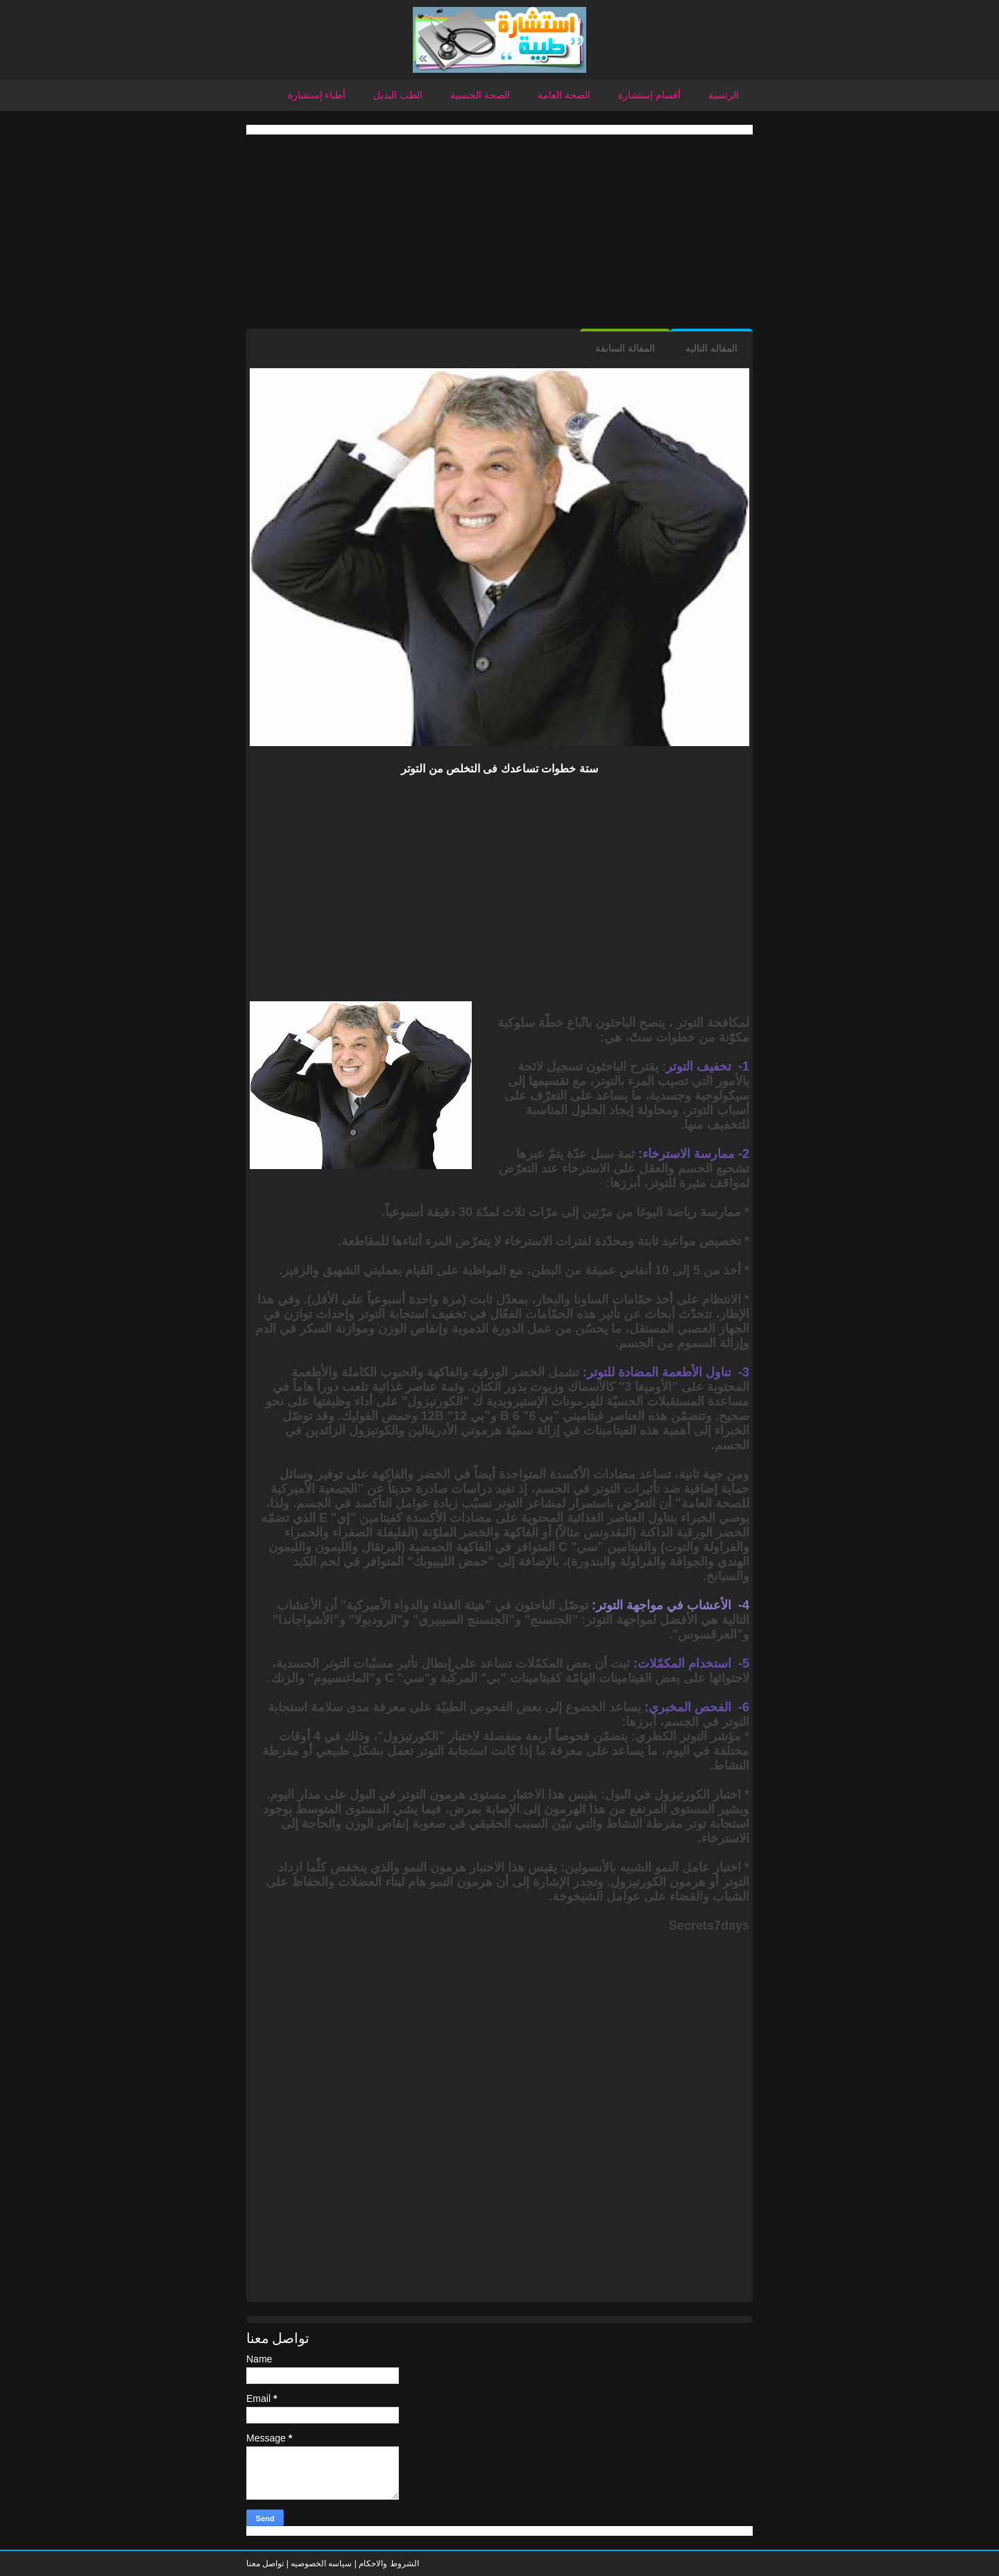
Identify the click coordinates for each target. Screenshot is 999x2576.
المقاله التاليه (711, 348)
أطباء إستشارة (317, 95)
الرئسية (723, 95)
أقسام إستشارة (649, 95)
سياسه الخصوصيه (321, 2563)
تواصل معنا (265, 2563)
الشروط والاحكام (388, 2563)
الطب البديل (397, 95)
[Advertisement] (499, 232)
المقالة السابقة (625, 348)
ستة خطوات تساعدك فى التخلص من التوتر (499, 769)
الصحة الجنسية (480, 95)
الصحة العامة (564, 95)
